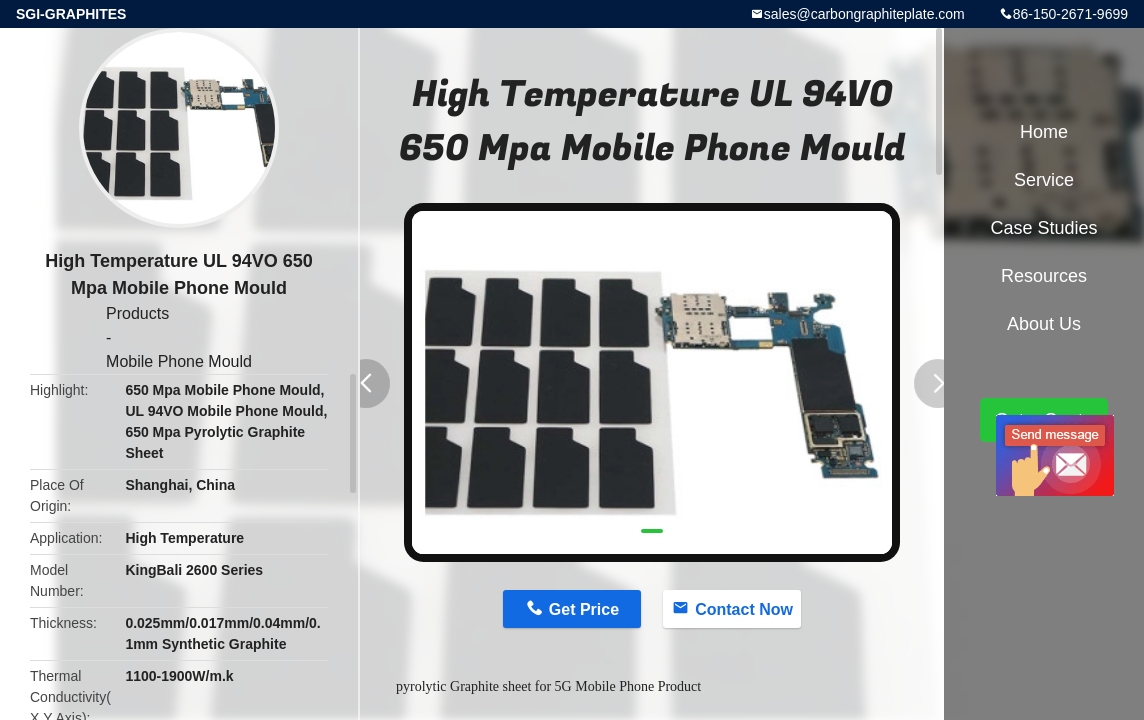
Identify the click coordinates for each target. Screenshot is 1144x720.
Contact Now (744, 609)
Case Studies (1043, 228)
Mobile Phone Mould (179, 361)
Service (1044, 180)
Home (1044, 132)
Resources (1044, 276)
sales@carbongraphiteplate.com (864, 14)
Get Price (584, 609)
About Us (1044, 324)
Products (137, 313)
